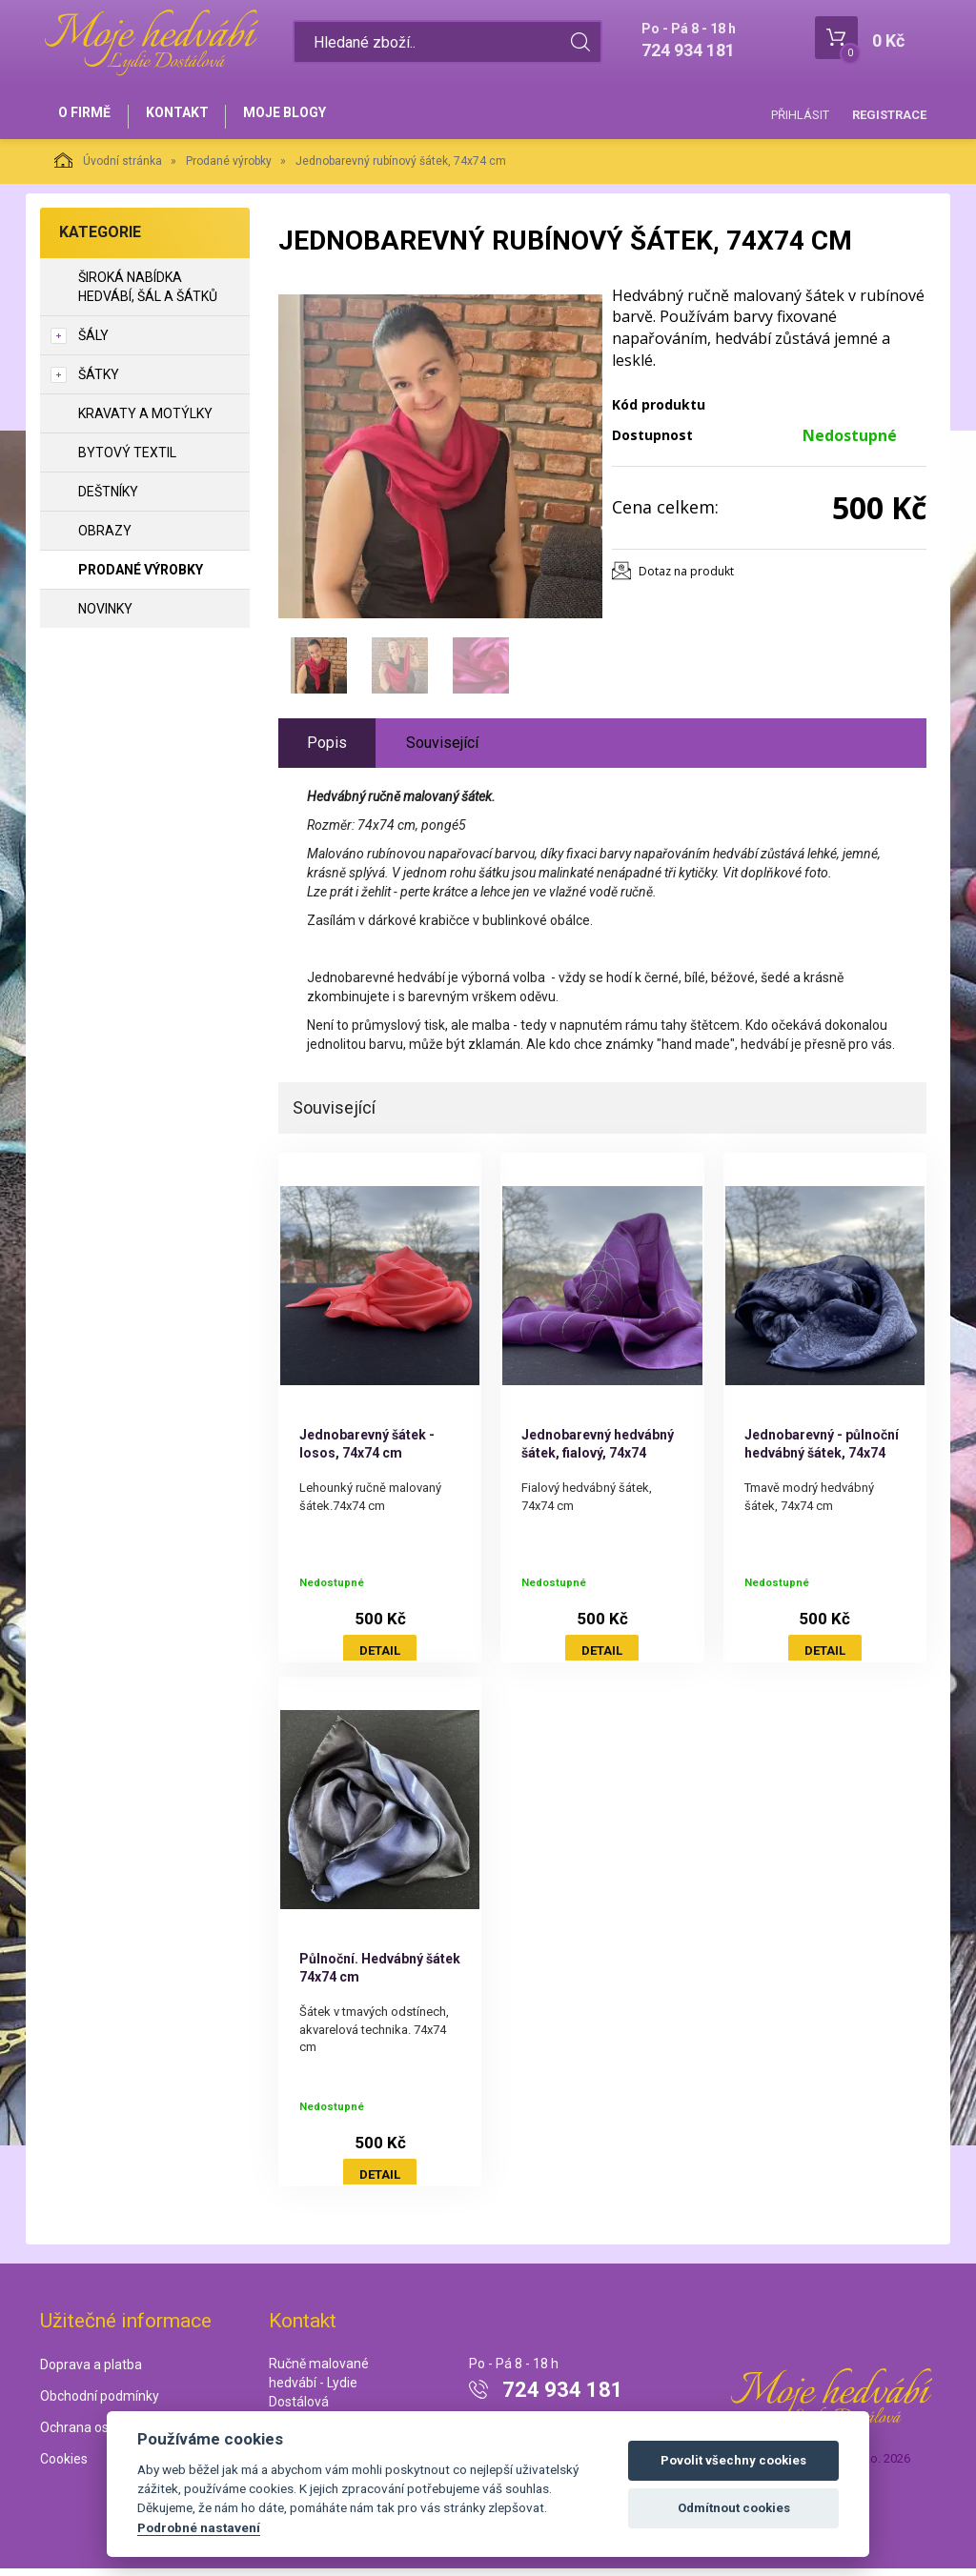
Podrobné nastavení (198, 2527)
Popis (327, 750)
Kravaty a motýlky (145, 421)
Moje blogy (304, 116)
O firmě (88, 116)
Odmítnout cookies (734, 2508)
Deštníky (108, 499)
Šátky (98, 382)
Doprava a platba (91, 2372)
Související (442, 750)
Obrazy (105, 538)
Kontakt (188, 116)
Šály (93, 343)
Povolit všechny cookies (733, 2460)
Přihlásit (800, 115)
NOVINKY (105, 616)
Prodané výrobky (229, 168)
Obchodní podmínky (99, 2403)
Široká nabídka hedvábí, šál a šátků (147, 294)
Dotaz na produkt (686, 579)
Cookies (64, 2466)
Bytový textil (127, 460)
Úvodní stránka (108, 167)
